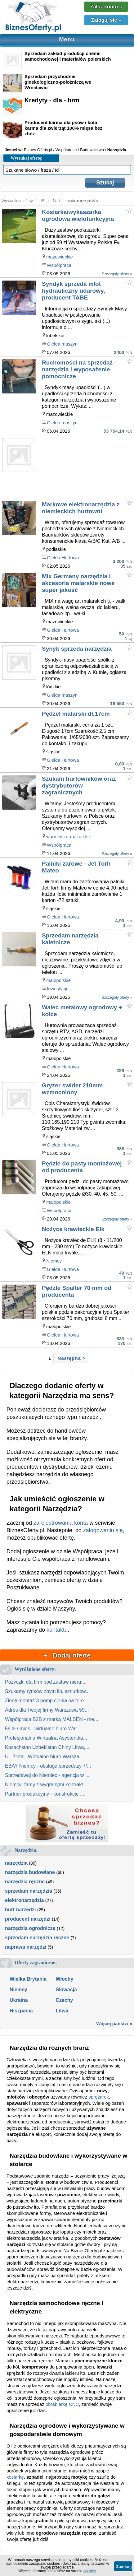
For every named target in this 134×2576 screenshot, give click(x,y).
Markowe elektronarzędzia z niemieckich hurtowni (80, 507)
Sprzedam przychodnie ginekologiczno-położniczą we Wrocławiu (58, 82)
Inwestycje (58, 988)
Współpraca (59, 265)
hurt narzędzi (20, 1909)
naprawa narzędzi (25, 1947)
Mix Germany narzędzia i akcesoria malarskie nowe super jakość (78, 583)
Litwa (62, 2010)
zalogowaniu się (103, 1530)
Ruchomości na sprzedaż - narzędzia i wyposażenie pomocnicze (79, 369)
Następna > (71, 1358)
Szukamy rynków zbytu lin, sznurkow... (47, 1691)
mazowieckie (59, 256)
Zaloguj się (106, 20)
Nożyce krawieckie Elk (73, 1229)
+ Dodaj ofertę (67, 1655)
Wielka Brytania (28, 1979)
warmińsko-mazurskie (68, 836)
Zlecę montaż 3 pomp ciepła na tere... (46, 1700)
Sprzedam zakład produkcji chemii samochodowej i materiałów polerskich (68, 56)
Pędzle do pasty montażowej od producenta (82, 1167)
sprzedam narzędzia (28, 1891)
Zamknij (124, 2566)
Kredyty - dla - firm (52, 100)
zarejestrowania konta (61, 1523)
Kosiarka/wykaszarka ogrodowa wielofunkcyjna (78, 215)
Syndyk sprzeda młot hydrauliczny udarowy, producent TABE (73, 291)
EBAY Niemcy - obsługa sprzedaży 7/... (48, 1766)
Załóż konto (106, 6)
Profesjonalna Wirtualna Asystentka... (46, 1738)
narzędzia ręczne (25, 1881)
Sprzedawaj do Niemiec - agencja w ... (47, 1775)
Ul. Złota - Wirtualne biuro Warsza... (44, 1756)
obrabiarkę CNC (62, 2404)
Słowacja (66, 1989)
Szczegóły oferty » (117, 274)
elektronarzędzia (24, 1900)
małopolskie (58, 980)
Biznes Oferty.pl (38, 149)
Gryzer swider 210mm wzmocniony (72, 1088)
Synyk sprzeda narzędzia (77, 648)
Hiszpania (21, 2010)
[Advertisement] (87, 468)
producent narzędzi (28, 1919)
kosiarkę (15, 2477)
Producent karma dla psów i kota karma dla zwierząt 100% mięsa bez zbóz (63, 128)
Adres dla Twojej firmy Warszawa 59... (47, 1710)
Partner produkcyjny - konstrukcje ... (44, 1794)
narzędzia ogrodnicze (30, 1928)
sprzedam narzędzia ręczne (37, 1937)
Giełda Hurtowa (63, 557)
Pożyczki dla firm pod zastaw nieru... (45, 1682)
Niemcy (54, 1260)
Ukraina (19, 2000)
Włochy (64, 1979)
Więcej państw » (114, 2023)
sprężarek (98, 2096)
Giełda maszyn (62, 343)
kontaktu (57, 1630)
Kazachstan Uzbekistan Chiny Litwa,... (47, 1747)
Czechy (64, 2000)
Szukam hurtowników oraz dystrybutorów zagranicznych (79, 785)
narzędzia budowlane (30, 1872)
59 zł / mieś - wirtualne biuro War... (43, 1728)
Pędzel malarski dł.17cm (76, 713)
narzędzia (16, 1863)
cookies (89, 2571)
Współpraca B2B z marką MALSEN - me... (51, 1719)
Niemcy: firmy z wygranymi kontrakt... (46, 1784)
